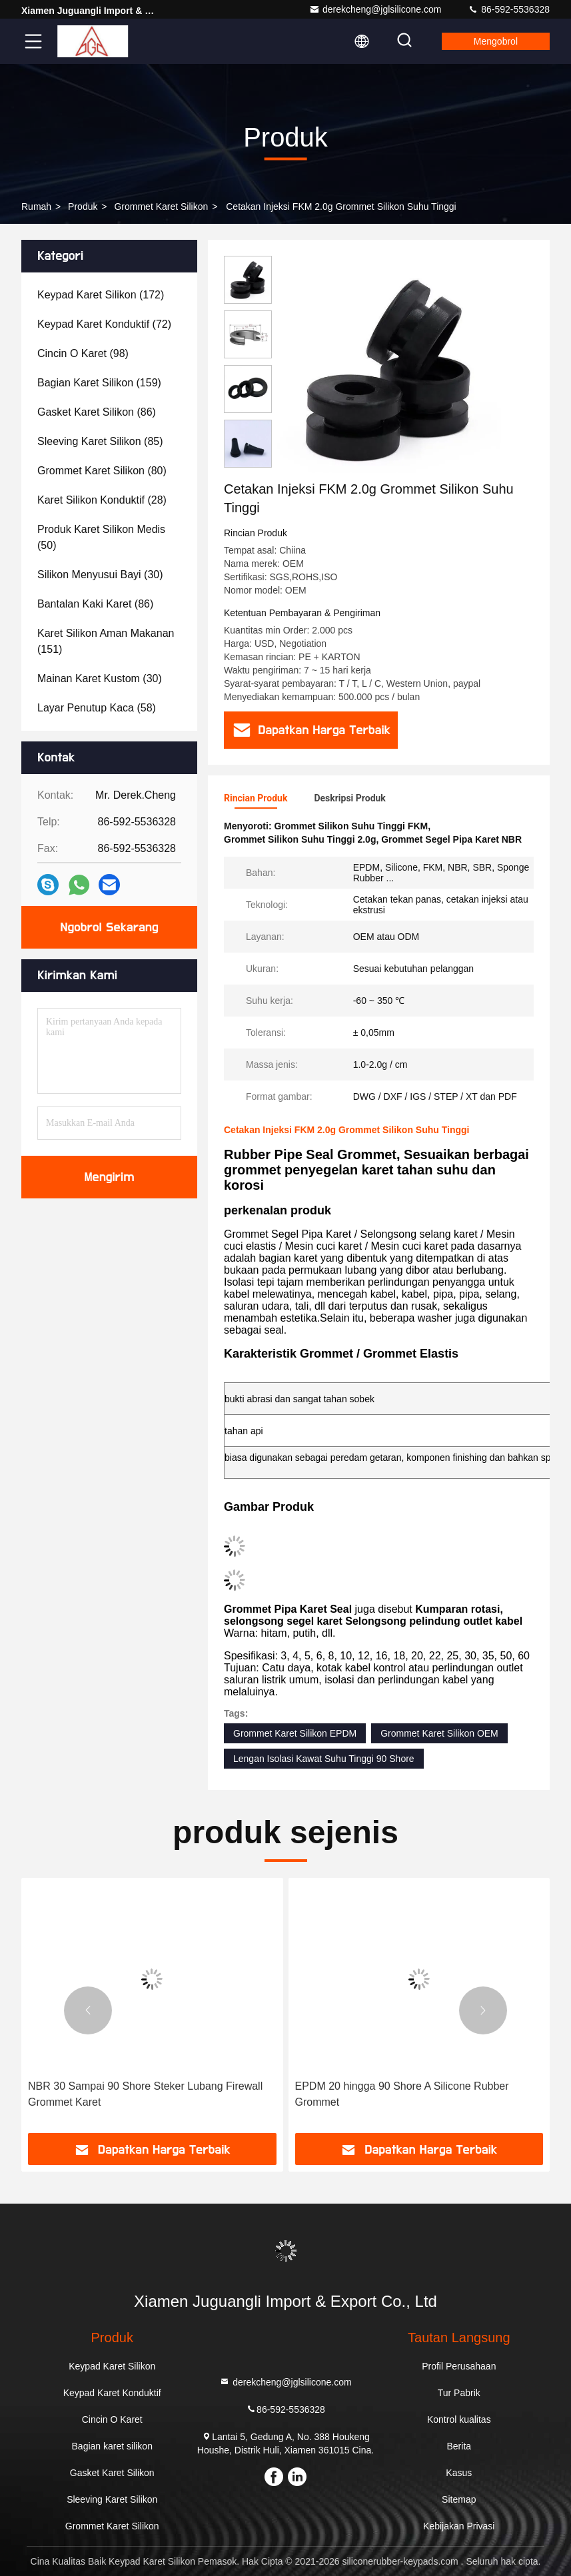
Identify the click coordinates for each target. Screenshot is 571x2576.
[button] (88, 2010)
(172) (100, 294)
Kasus (459, 2472)
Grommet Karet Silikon (161, 206)
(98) (83, 353)
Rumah (36, 206)
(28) (102, 500)
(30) (100, 574)
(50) (101, 537)
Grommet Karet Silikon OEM (439, 1733)
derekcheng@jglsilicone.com (375, 9)
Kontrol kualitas (459, 2419)
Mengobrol (496, 41)
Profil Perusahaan (459, 2366)
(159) (99, 382)
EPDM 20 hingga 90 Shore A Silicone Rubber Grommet (402, 2094)
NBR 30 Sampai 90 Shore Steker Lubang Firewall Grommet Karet (145, 2094)
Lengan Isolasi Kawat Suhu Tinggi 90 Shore (323, 1758)
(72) (104, 324)
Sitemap (459, 2499)
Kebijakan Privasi (458, 2526)
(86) (96, 412)
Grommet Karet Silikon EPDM (294, 1733)
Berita (458, 2446)
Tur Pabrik (459, 2392)
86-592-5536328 (509, 9)
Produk (82, 206)
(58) (96, 707)
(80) (102, 470)
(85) (100, 441)
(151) (105, 641)
